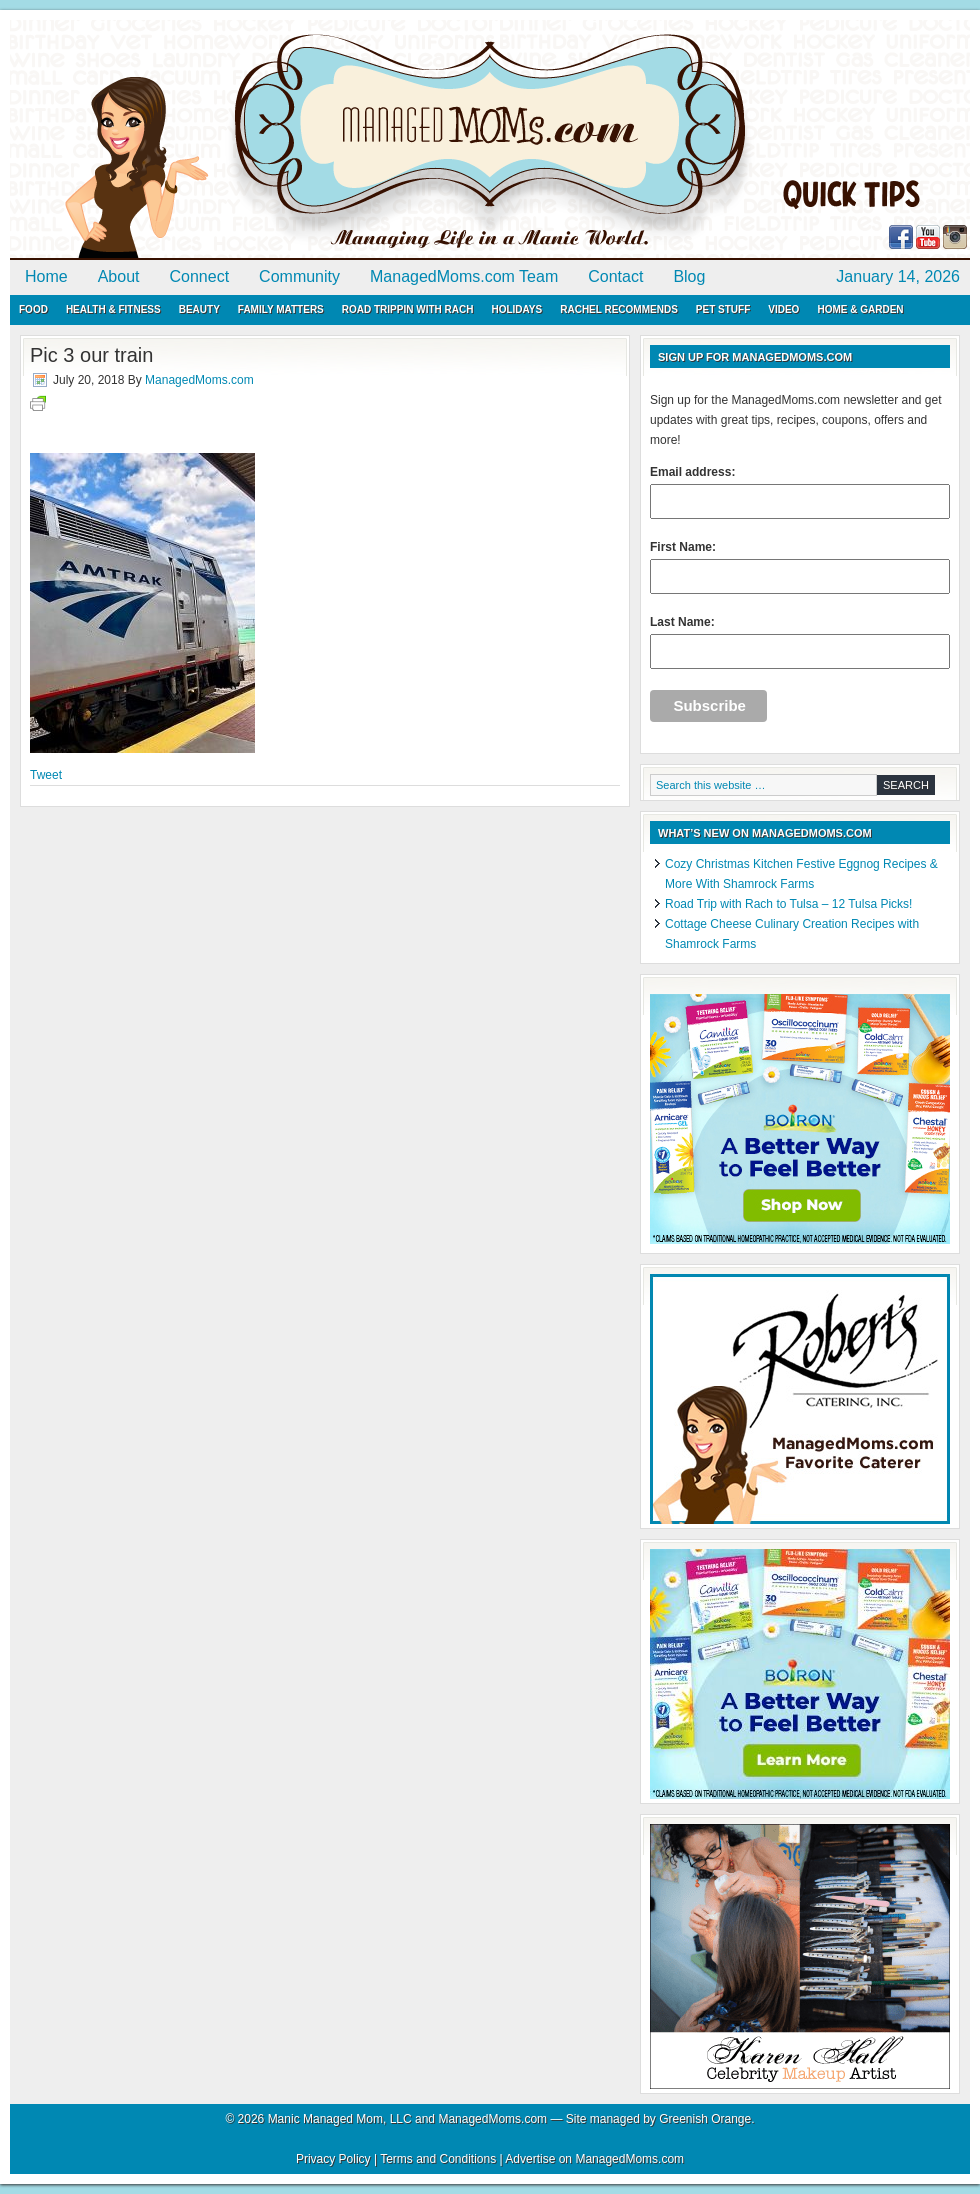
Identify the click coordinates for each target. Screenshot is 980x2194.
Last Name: (800, 642)
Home (46, 276)
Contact (615, 276)
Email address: (800, 492)
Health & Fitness (113, 309)
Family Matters (281, 309)
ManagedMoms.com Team (464, 276)
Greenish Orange (705, 2119)
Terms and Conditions (438, 2159)
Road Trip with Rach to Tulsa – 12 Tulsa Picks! (788, 904)
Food (33, 309)
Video (783, 309)
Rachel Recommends (619, 309)
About (119, 276)
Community (299, 276)
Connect (200, 276)
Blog (689, 276)
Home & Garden (860, 309)
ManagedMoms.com (240, 140)
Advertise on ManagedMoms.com (594, 2159)
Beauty (199, 309)
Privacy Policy (333, 2159)
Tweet (46, 775)
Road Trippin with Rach (408, 309)
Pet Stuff (723, 309)
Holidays (516, 309)
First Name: (800, 567)
